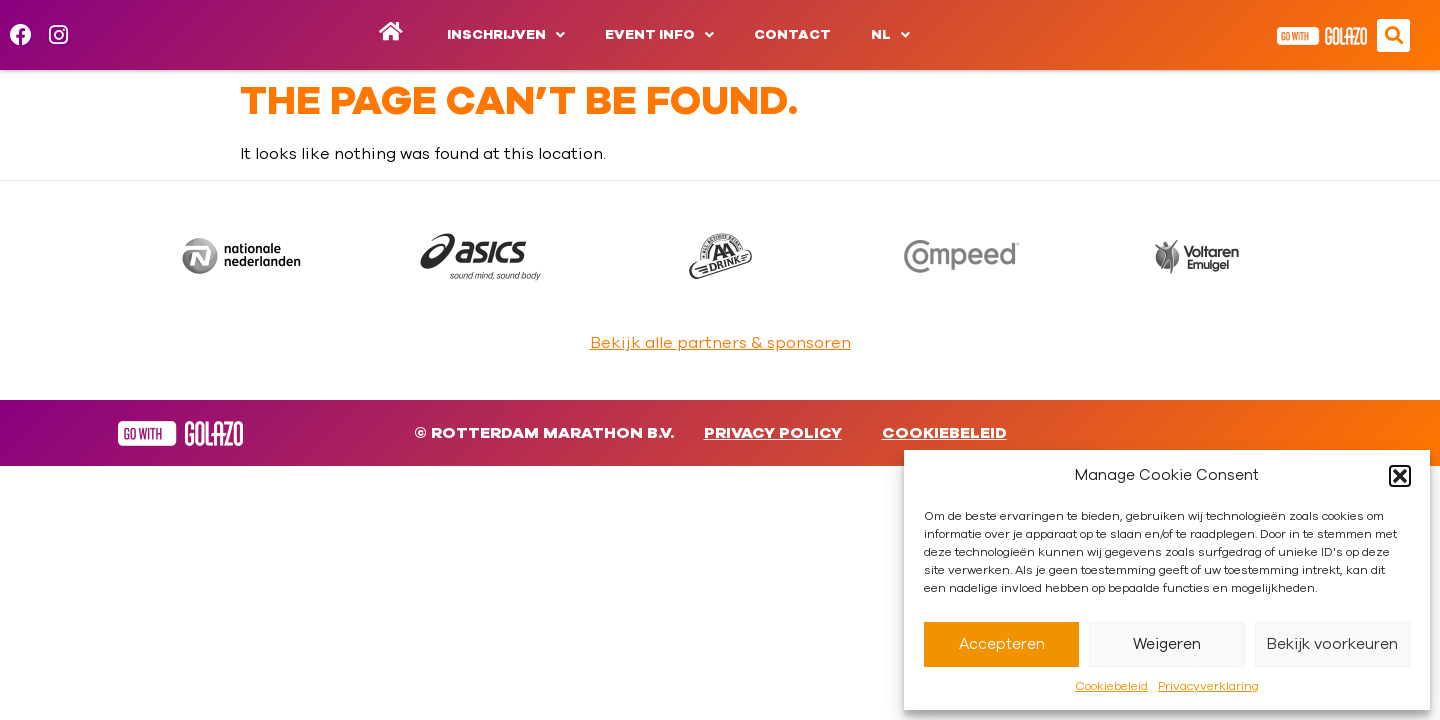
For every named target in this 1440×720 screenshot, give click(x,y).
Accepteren (1002, 644)
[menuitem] (890, 35)
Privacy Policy (773, 433)
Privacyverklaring (1208, 686)
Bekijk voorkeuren (1332, 644)
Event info (659, 35)
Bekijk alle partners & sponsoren (720, 343)
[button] (1400, 476)
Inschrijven (506, 35)
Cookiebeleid (1111, 686)
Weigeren (1167, 644)
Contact (792, 35)
